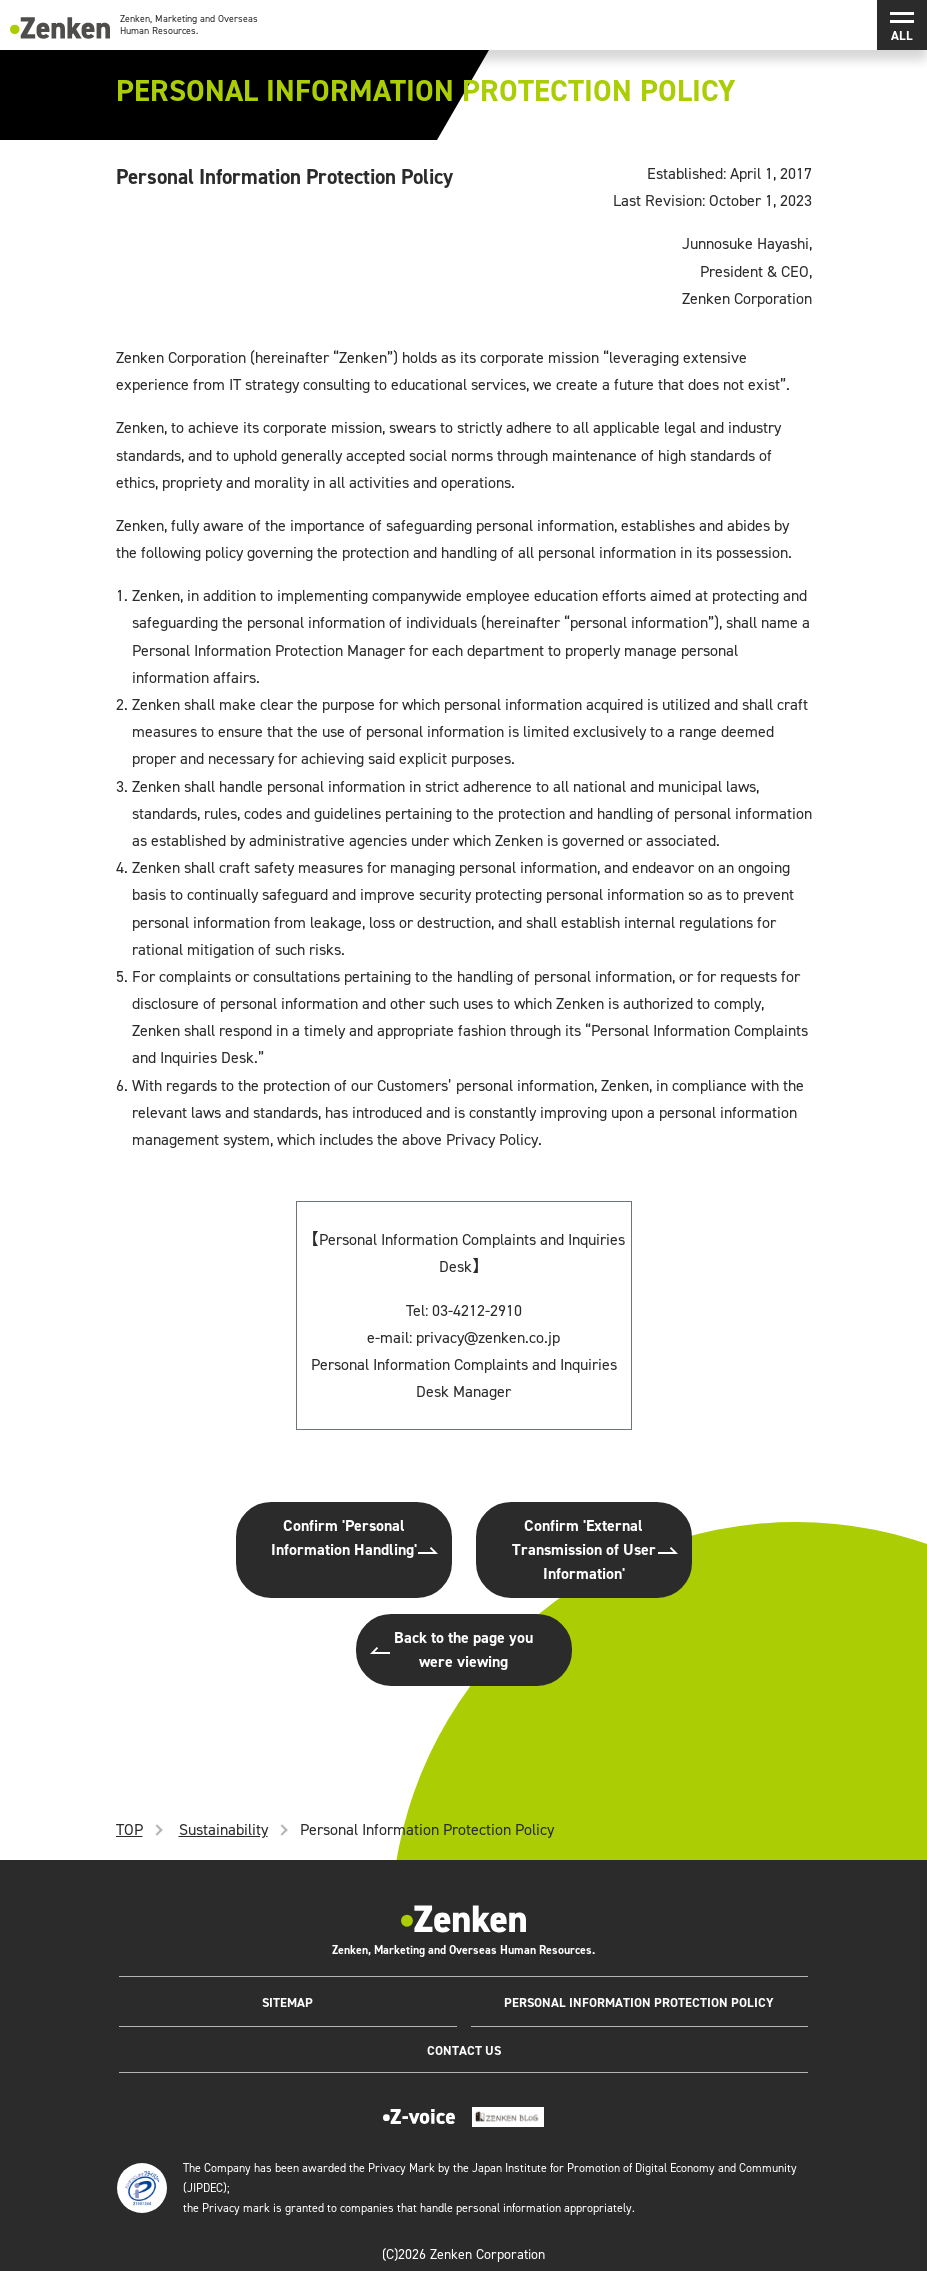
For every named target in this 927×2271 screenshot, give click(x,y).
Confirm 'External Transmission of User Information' (584, 1549)
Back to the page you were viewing (463, 1649)
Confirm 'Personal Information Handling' (344, 1537)
